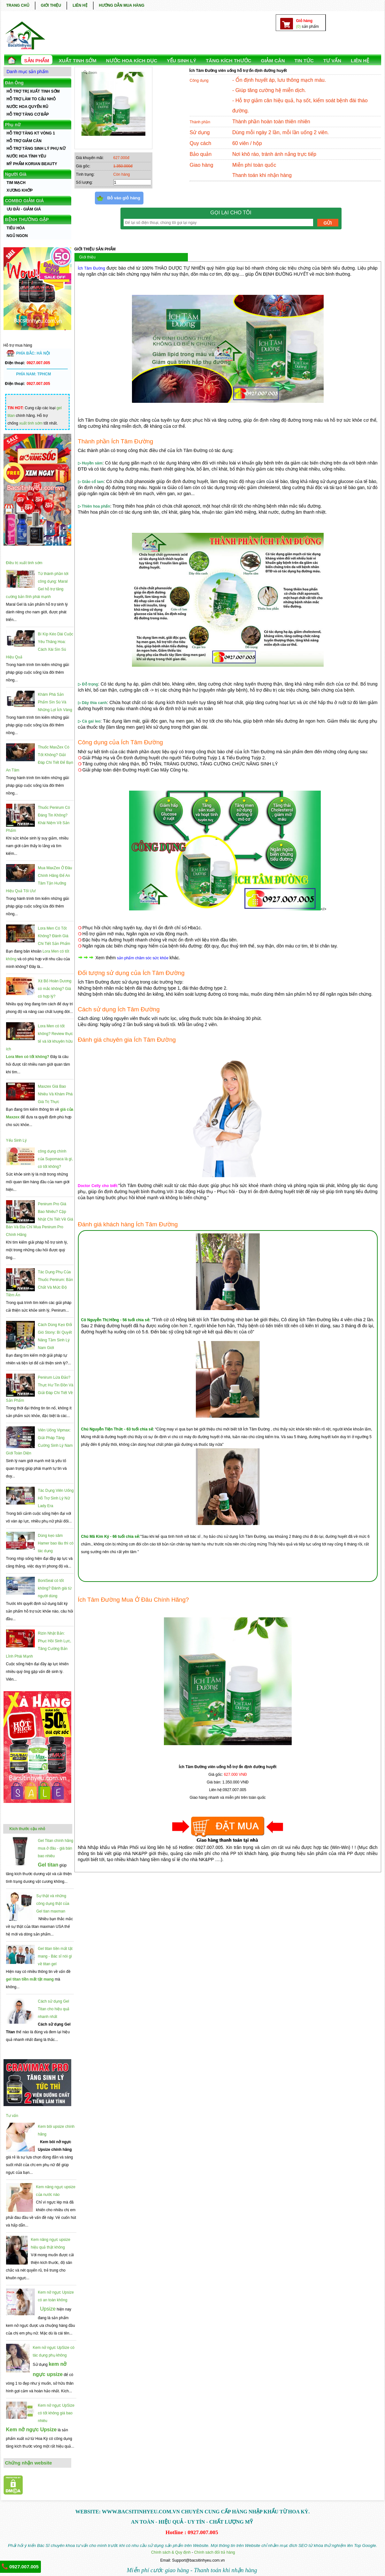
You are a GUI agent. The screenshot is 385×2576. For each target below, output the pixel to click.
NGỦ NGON (17, 236)
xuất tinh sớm (30, 423)
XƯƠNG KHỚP (20, 190)
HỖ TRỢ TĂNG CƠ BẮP (28, 114)
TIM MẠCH (16, 182)
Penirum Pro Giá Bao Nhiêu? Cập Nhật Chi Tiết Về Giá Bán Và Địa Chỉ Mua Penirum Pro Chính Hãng (39, 1219)
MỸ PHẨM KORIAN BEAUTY (32, 164)
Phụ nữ (12, 124)
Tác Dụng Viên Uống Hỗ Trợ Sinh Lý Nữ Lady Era (56, 1498)
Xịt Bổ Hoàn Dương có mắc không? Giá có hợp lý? (55, 989)
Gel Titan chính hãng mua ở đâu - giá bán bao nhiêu (55, 1848)
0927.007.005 (20, 2566)
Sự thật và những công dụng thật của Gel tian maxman (52, 1903)
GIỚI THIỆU (51, 5)
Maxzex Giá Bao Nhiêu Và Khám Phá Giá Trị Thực (55, 1094)
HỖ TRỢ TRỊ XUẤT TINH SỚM (33, 91)
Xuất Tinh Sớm (77, 60)
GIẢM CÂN (273, 60)
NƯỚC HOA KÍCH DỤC (131, 60)
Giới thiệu (87, 257)
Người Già (16, 174)
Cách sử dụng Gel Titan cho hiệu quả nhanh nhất (54, 2009)
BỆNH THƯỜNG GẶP (27, 219)
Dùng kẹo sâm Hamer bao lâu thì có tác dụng (55, 1543)
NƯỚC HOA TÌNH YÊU (26, 156)
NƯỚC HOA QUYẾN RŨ (28, 106)
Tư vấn (12, 2115)
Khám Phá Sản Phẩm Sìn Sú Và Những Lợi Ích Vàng (55, 702)
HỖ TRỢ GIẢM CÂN (24, 141)
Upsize (48, 2309)
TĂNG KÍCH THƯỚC (228, 60)
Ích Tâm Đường (91, 268)
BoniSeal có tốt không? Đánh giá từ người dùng (55, 1588)
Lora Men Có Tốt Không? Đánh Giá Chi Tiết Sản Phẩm (54, 936)
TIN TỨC (303, 60)
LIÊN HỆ (80, 5)
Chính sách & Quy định (171, 2552)
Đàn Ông (14, 82)
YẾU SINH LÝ (181, 60)
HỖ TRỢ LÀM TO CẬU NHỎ (31, 99)
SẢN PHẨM (36, 60)
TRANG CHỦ (17, 5)
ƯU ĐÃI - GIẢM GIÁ (24, 209)
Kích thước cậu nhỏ (27, 1829)
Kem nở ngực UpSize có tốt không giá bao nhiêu (56, 2413)
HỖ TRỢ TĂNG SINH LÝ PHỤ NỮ (36, 148)
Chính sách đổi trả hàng (214, 2552)
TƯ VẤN (332, 60)
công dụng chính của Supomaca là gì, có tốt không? (55, 1159)
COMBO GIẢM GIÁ (24, 200)
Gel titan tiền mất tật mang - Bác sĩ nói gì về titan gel (55, 1956)
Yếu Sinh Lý (16, 1140)
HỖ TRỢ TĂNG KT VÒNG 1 (31, 133)
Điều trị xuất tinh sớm (24, 563)
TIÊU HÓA (16, 228)
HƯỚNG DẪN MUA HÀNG (121, 5)
